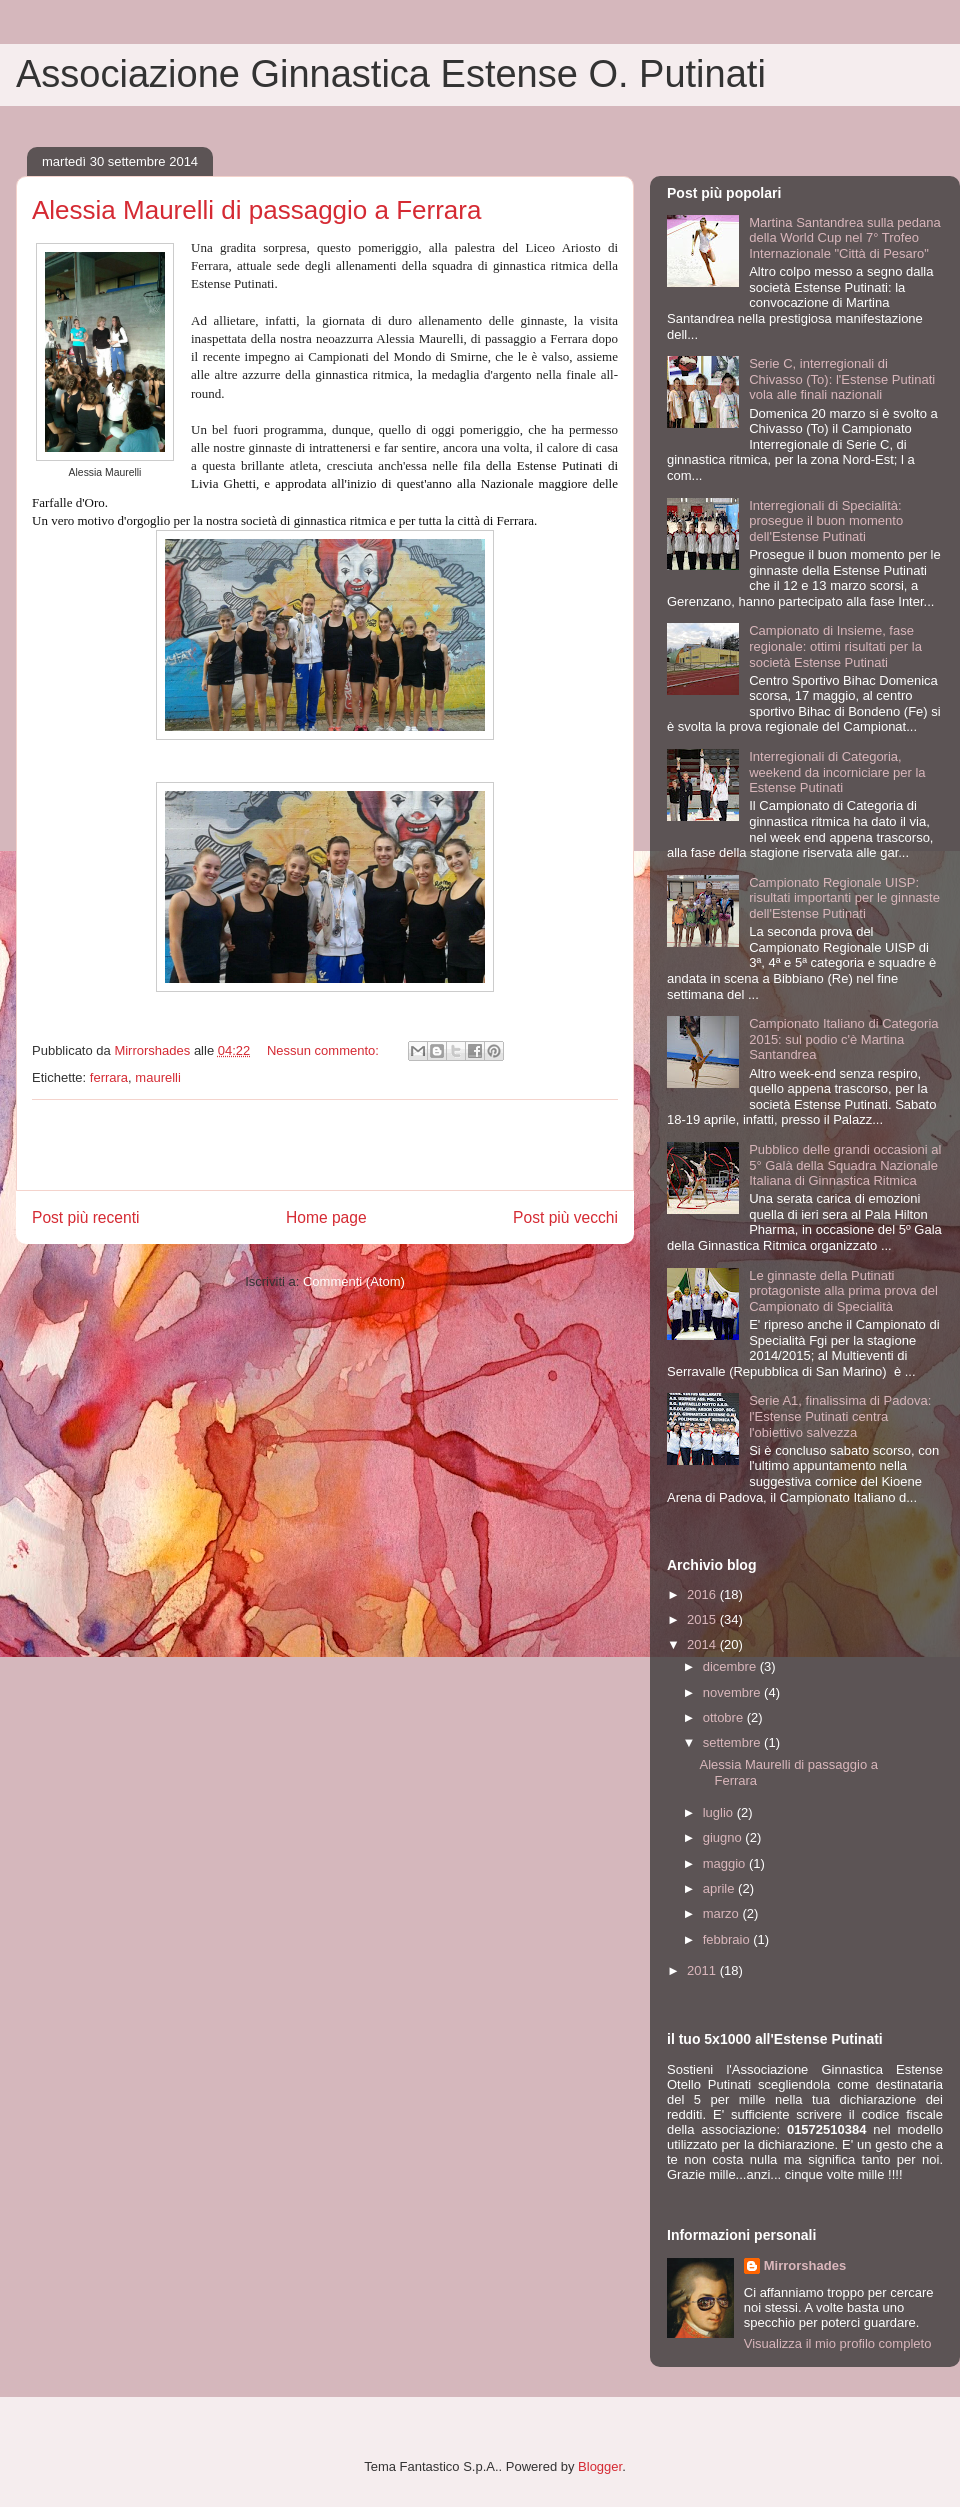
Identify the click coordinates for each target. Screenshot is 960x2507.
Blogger (600, 2466)
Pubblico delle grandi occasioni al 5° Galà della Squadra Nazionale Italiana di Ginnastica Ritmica (845, 1165)
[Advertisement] (325, 1145)
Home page (326, 1217)
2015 (703, 1619)
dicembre (731, 1666)
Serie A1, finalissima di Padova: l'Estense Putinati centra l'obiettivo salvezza (840, 1416)
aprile (720, 1888)
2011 (703, 1970)
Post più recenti (85, 1217)
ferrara (109, 1077)
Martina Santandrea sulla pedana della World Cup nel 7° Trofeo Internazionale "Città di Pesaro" (845, 238)
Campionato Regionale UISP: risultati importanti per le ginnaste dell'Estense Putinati (844, 898)
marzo (723, 1913)
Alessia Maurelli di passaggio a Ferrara (256, 210)
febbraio (728, 1939)
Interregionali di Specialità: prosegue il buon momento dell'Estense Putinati (826, 521)
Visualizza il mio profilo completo (838, 2343)
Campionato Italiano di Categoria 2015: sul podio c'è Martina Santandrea (843, 1039)
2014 (703, 1644)
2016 (703, 1594)
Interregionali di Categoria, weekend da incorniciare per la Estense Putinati (837, 772)
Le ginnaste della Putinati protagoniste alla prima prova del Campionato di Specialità (843, 1291)
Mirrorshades (805, 2265)
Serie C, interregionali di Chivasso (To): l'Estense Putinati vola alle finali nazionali (842, 379)
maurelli (158, 1077)
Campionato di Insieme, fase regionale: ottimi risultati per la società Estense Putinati (835, 646)
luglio (720, 1812)
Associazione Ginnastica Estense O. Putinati (391, 74)
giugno (724, 1837)
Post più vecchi (565, 1217)
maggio (726, 1863)
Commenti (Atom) (354, 1281)
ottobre (725, 1717)
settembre (733, 1742)
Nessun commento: (325, 1050)
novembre (733, 1692)
